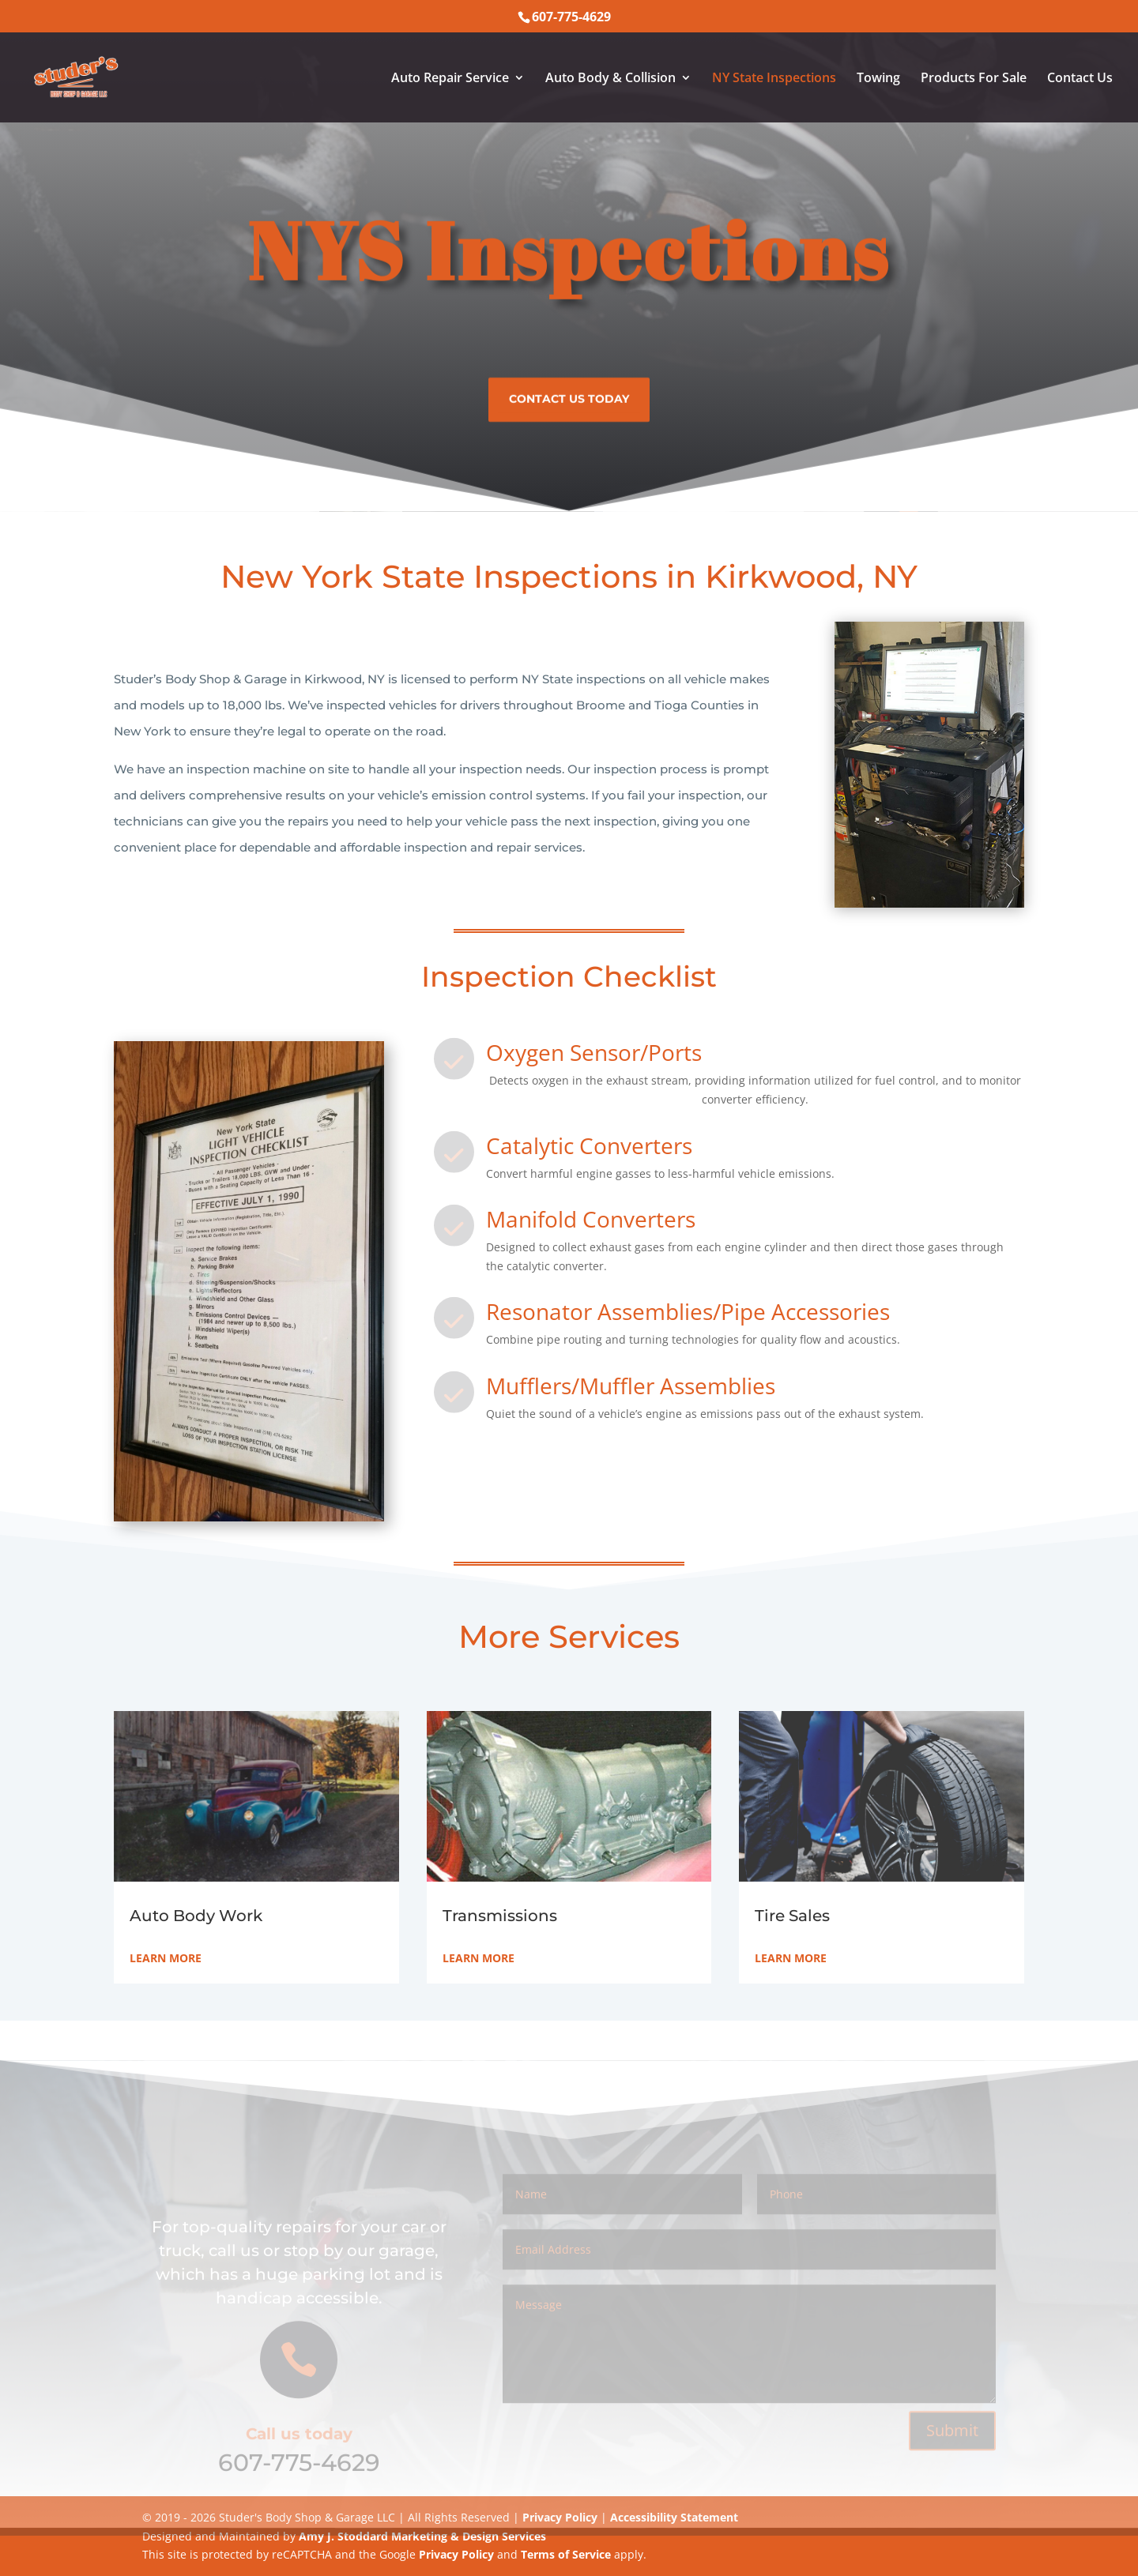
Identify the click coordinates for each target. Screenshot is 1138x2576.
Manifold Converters (590, 1219)
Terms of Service (566, 2554)
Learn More (166, 1957)
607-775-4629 (299, 2477)
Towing (878, 79)
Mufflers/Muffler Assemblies (630, 1386)
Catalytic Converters (589, 1145)
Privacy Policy (456, 2554)
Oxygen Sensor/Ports (594, 1052)
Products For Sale (974, 79)
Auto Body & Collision (610, 79)
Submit (952, 2446)
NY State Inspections (774, 79)
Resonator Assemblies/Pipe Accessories (688, 1311)
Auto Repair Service (450, 79)
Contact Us (1080, 79)
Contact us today (569, 394)
